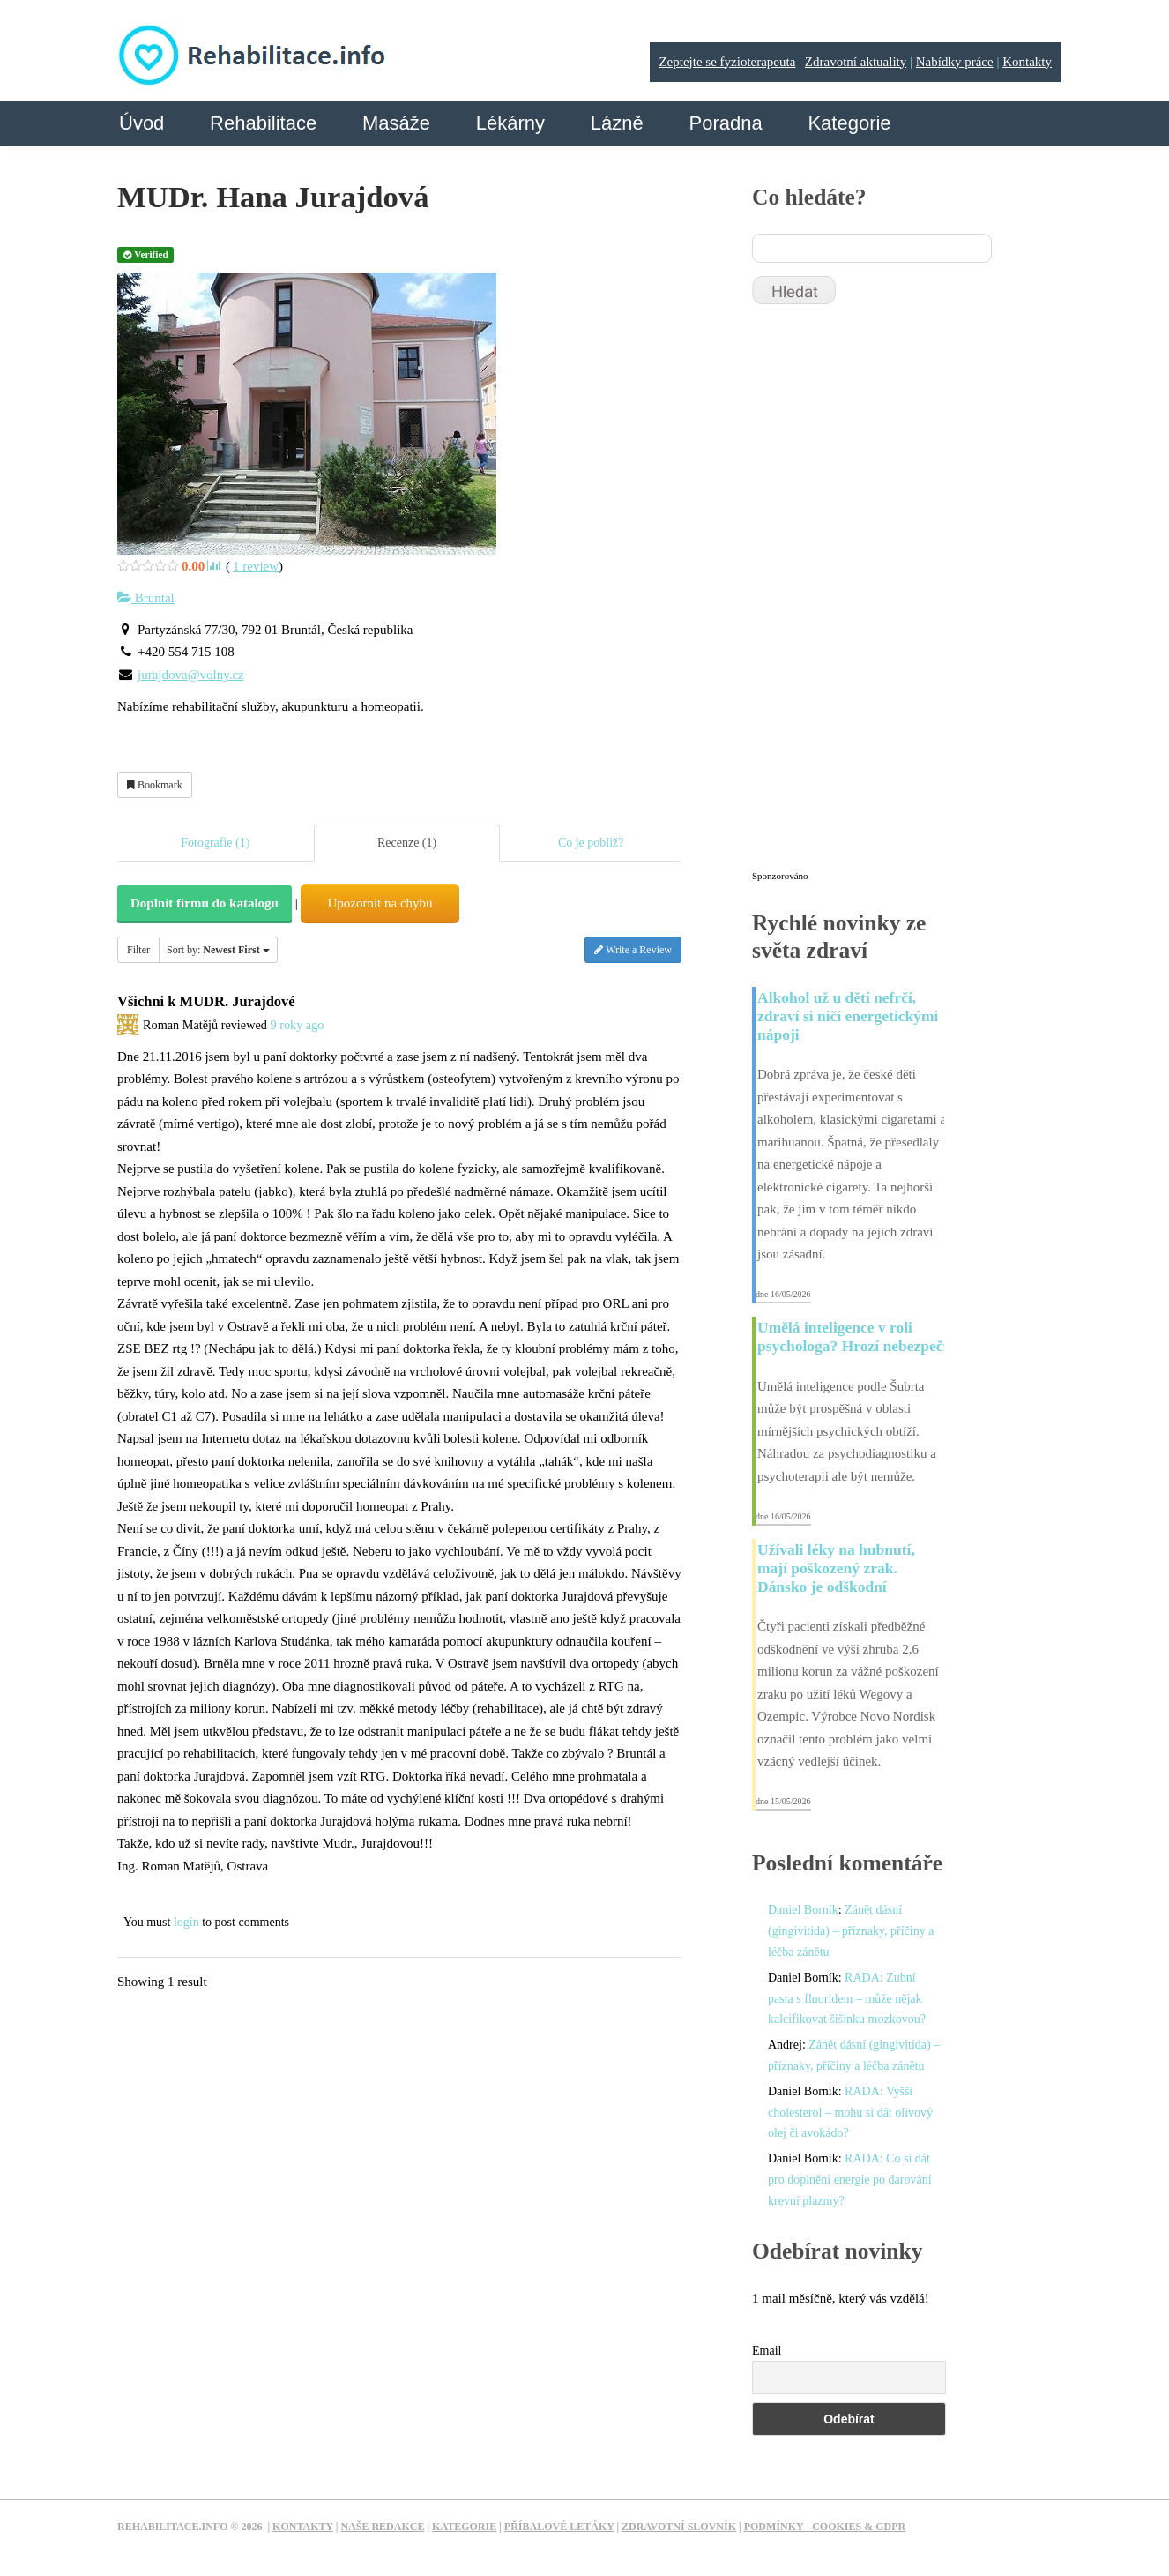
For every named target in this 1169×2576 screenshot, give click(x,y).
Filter (138, 950)
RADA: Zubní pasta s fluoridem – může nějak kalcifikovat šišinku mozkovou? (847, 1999)
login (186, 1922)
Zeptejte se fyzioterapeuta (727, 62)
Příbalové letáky (559, 2526)
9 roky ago (297, 1025)
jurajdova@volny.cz (191, 675)
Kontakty (1027, 62)
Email (766, 2350)
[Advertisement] (884, 595)
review (256, 566)
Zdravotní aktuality (855, 62)
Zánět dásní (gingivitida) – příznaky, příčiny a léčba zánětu (851, 1931)
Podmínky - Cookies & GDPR (825, 2526)
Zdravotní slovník (679, 2526)
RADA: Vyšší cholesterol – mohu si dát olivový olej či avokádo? (850, 2112)
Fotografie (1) (215, 842)
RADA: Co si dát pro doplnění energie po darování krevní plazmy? (850, 2179)
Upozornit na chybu (379, 903)
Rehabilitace (263, 123)
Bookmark (154, 785)
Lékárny (510, 123)
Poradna (725, 123)
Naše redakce (382, 2526)
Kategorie (849, 123)
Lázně (617, 123)
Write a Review (633, 950)
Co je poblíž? (591, 842)
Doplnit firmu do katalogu (204, 903)
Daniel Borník (803, 1909)
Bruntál (146, 598)
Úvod (141, 123)
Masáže (396, 123)
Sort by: (218, 950)
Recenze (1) (406, 842)
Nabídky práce (955, 62)
